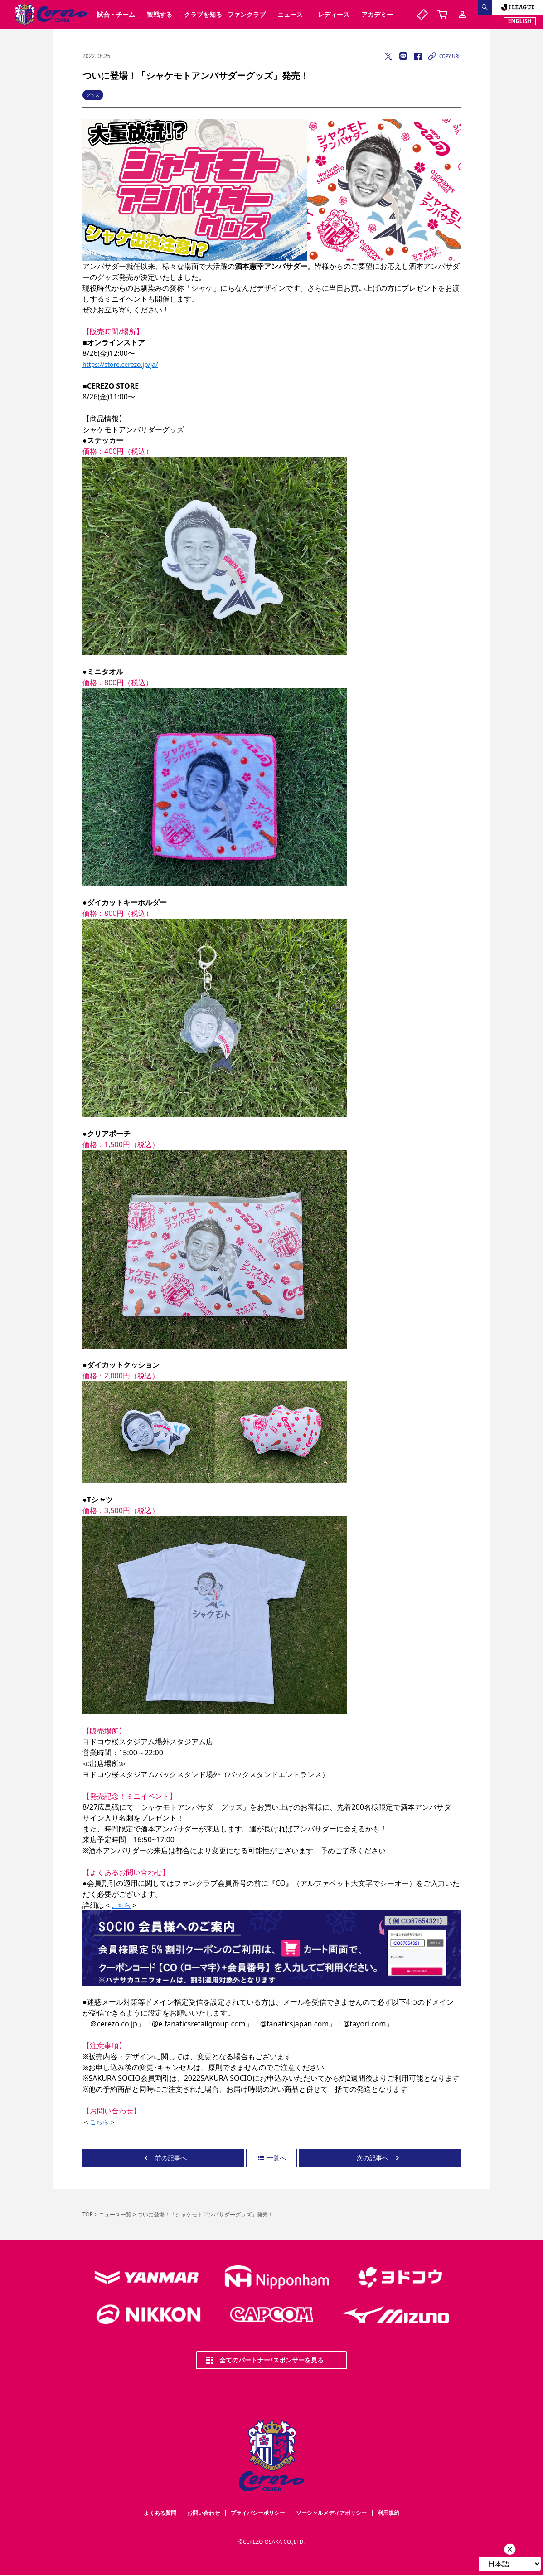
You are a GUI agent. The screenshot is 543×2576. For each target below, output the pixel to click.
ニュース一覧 (115, 2214)
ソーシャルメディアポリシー (331, 2513)
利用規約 (388, 2513)
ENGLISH (520, 21)
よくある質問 (160, 2513)
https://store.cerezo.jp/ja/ (120, 364)
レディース (333, 14)
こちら (121, 1905)
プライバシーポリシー (258, 2513)
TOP (87, 2214)
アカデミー (377, 14)
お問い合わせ (203, 2513)
